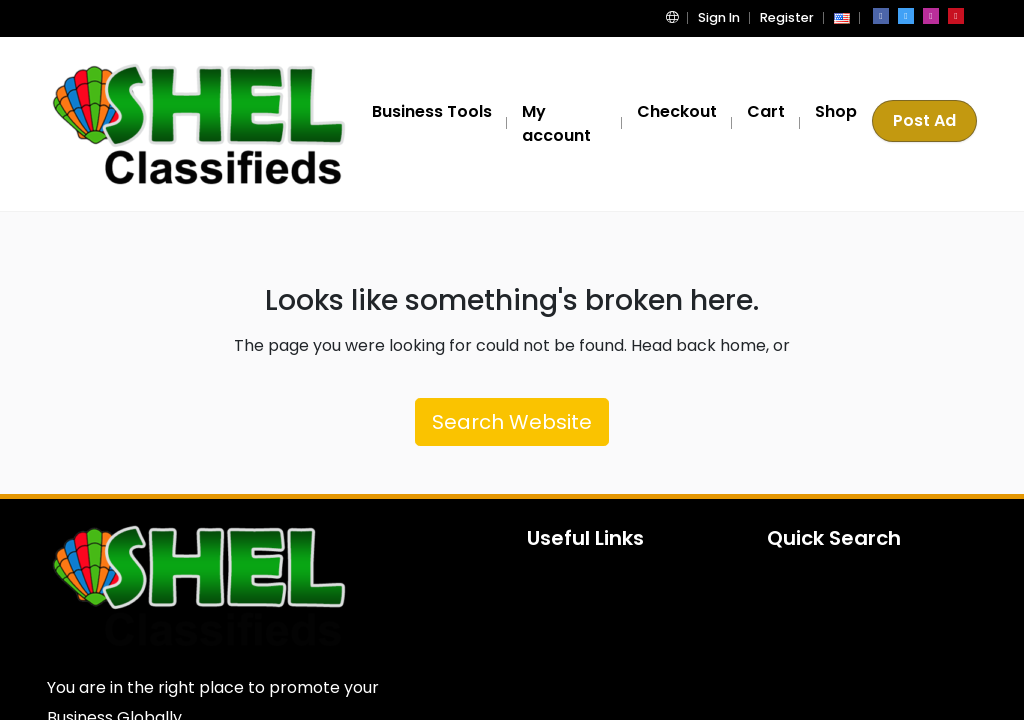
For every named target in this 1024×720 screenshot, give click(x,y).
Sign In (725, 17)
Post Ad (926, 123)
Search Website (512, 422)
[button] (682, 17)
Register (789, 17)
